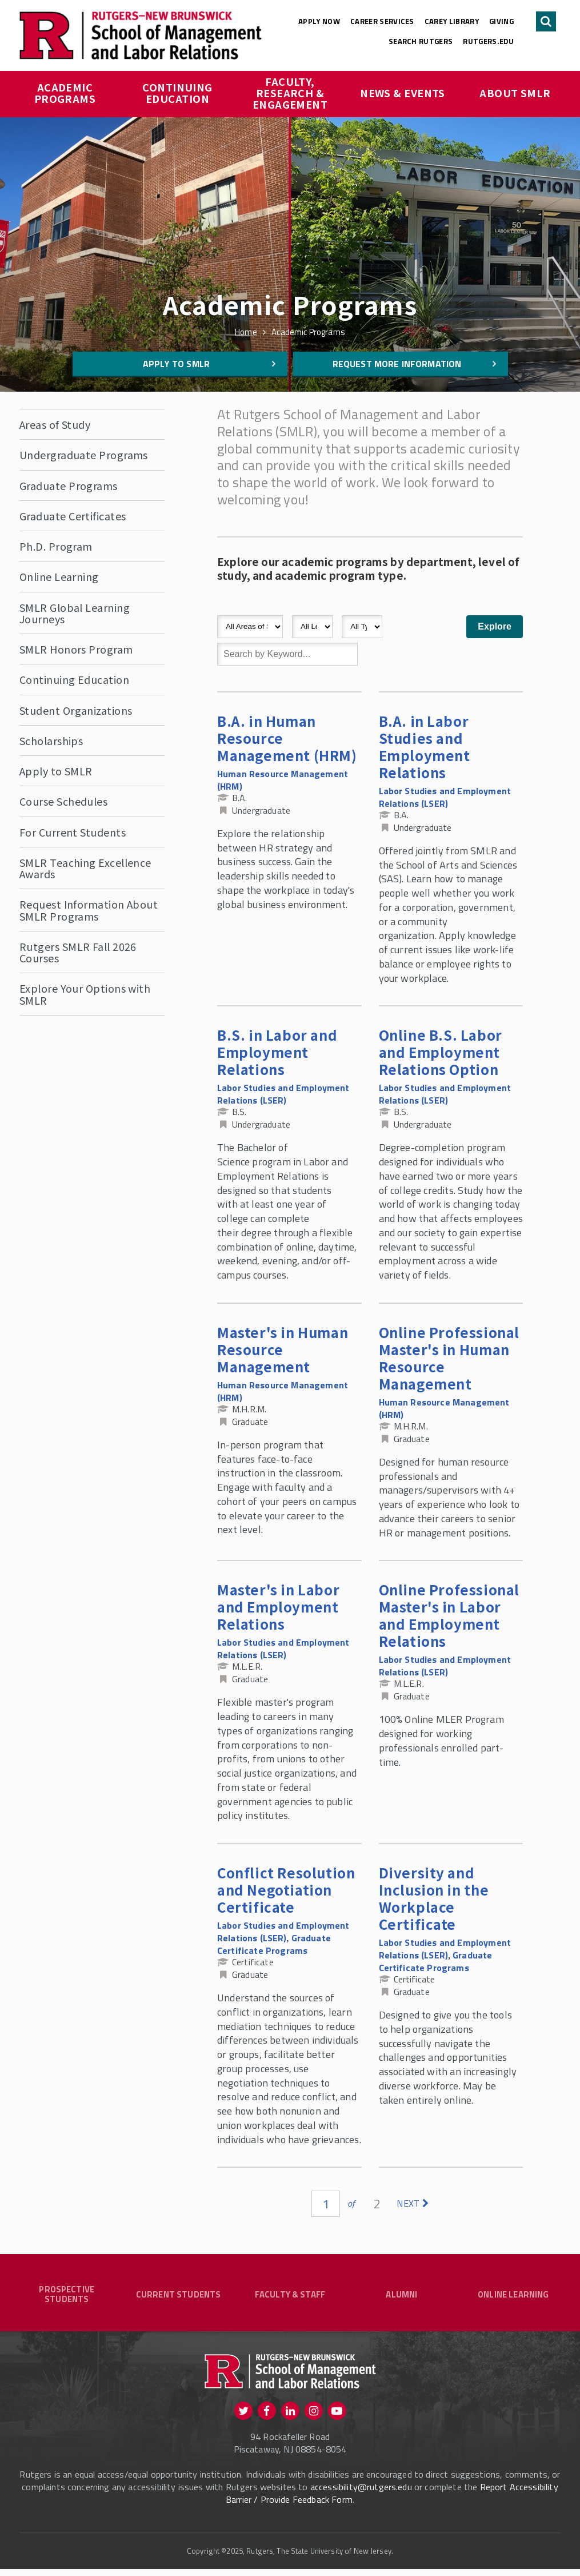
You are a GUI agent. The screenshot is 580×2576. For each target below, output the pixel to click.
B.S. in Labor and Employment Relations (277, 1052)
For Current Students (72, 832)
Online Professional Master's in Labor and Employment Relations (449, 1615)
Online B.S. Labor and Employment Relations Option (440, 1052)
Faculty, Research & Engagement (290, 93)
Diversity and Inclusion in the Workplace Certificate (434, 1898)
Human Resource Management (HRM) (282, 780)
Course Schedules (63, 801)
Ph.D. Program (56, 546)
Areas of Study (54, 424)
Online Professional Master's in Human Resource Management (449, 1357)
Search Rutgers (421, 41)
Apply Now (319, 21)
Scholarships (51, 740)
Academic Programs (65, 92)
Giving (501, 21)
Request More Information (397, 364)
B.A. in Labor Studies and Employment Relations (424, 746)
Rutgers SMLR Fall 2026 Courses (78, 952)
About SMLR (515, 92)
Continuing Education (178, 92)
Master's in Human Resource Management (282, 1349)
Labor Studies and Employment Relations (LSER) (445, 797)
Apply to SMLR (176, 364)
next (408, 2203)
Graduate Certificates (72, 515)
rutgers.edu (488, 41)
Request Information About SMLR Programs (88, 910)
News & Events (402, 92)
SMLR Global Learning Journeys (74, 613)
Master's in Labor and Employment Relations (278, 1606)
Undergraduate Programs (83, 454)
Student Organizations (75, 710)
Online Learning (59, 576)
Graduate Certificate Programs (274, 1944)
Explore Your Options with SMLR (84, 994)
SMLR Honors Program (76, 649)
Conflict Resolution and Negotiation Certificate (286, 1889)
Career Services (382, 21)
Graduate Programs (68, 485)
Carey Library (452, 21)
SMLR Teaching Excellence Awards (85, 868)
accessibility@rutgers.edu (361, 2493)
